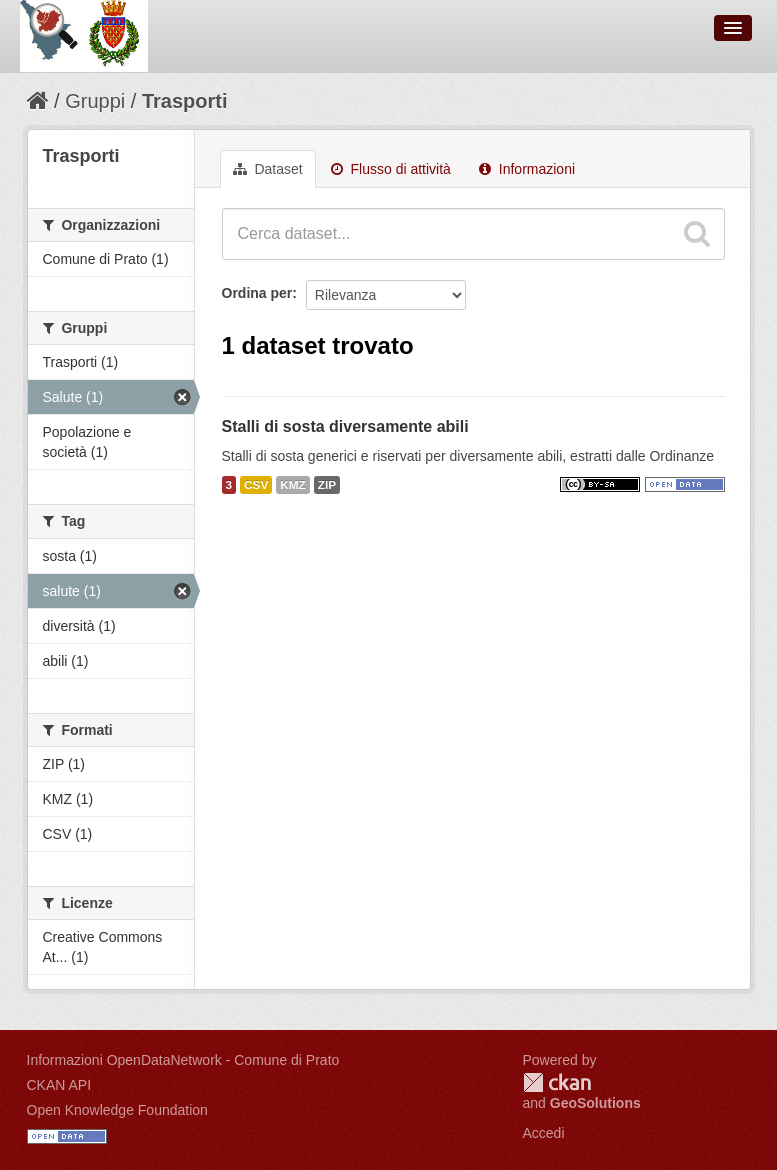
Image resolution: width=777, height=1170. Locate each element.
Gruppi (95, 101)
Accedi (544, 1133)
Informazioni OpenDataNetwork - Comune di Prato (183, 1060)
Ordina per (257, 293)
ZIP (327, 485)
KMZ (293, 485)
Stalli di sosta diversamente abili (345, 426)
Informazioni (527, 169)
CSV (256, 485)
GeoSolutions (595, 1103)
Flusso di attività (391, 169)
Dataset (268, 169)
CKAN (557, 1082)
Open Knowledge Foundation (117, 1110)
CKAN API (59, 1085)
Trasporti (185, 101)
